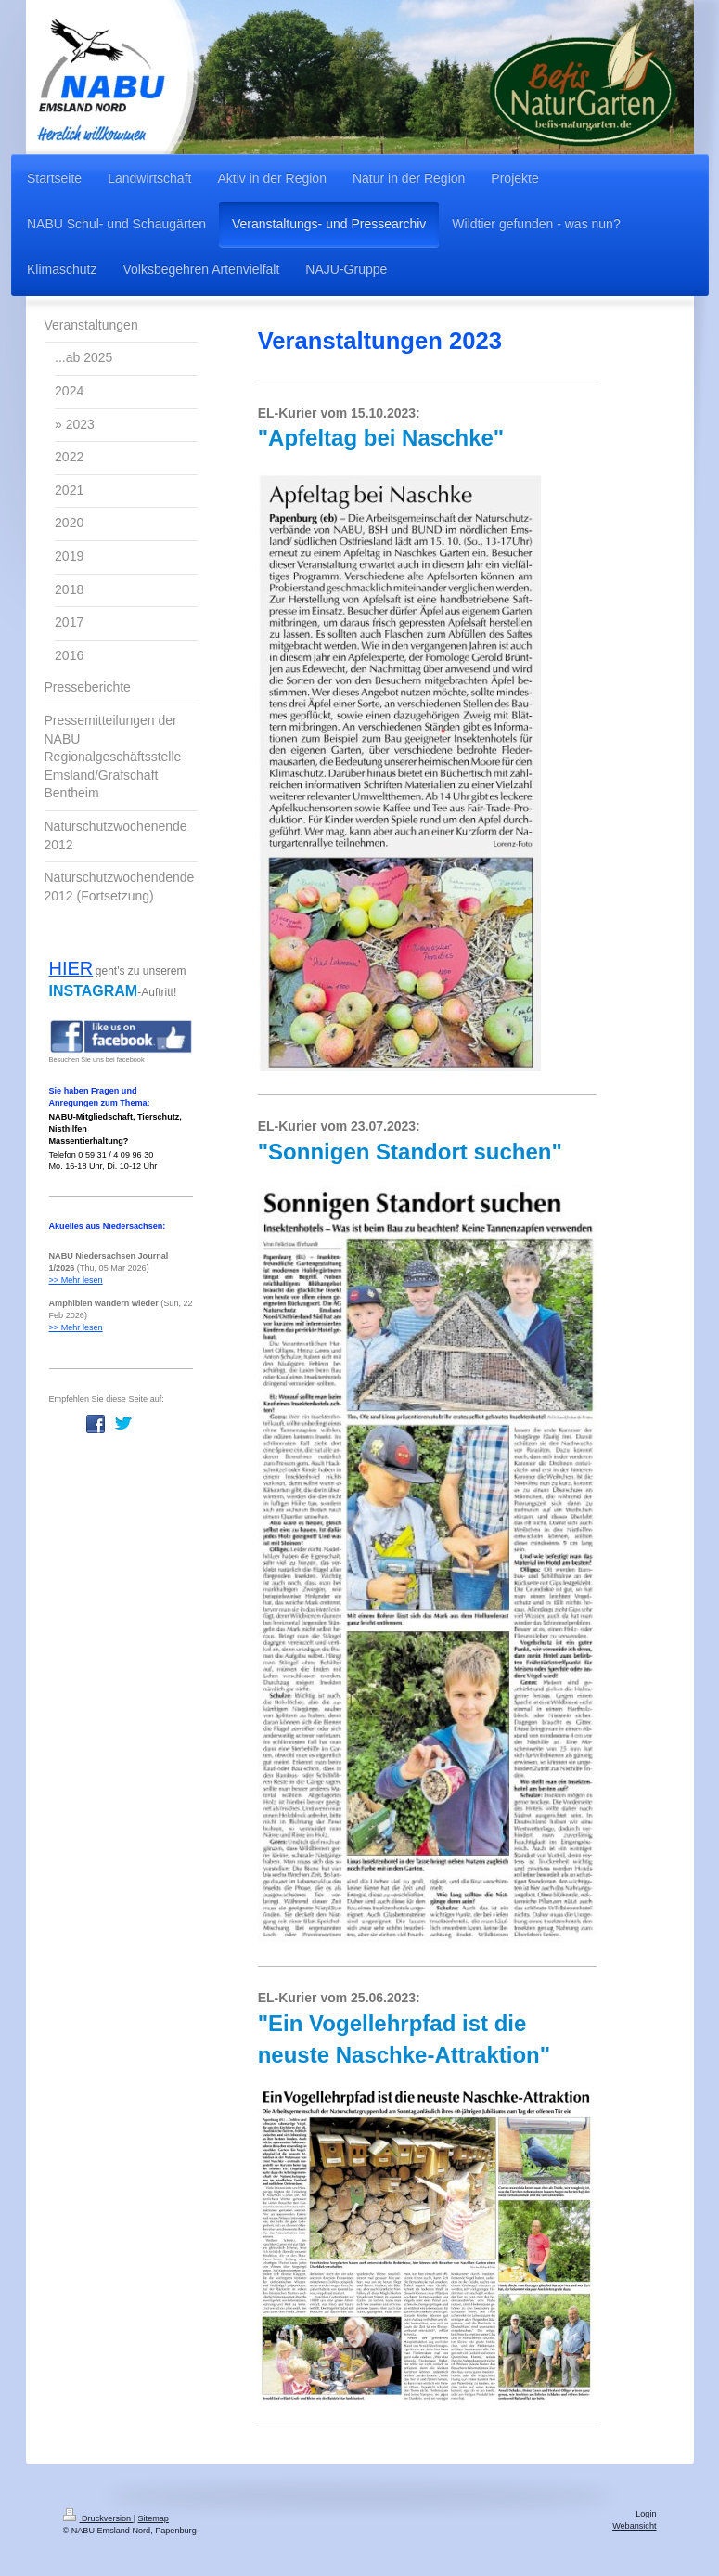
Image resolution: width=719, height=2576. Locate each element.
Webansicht (634, 2526)
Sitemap (153, 2518)
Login (646, 2513)
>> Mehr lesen (76, 1280)
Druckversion (98, 2518)
